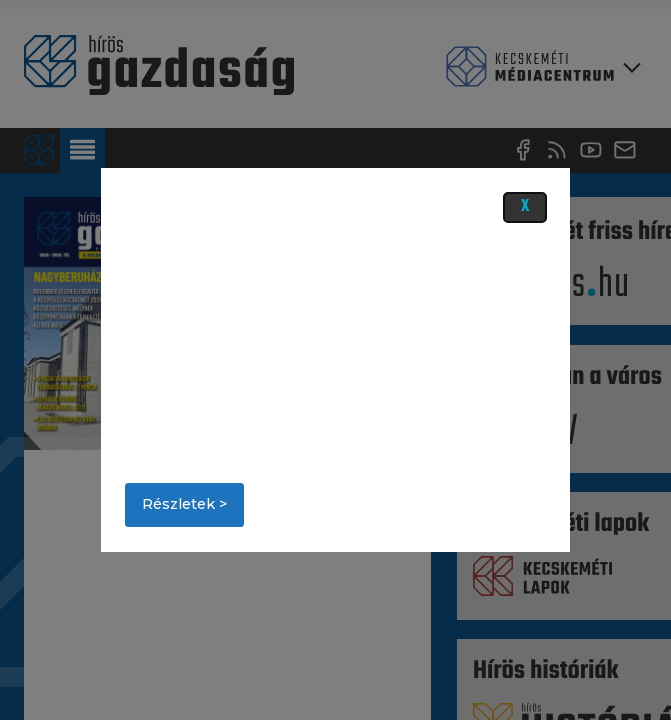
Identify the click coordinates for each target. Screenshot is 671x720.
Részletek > (184, 504)
